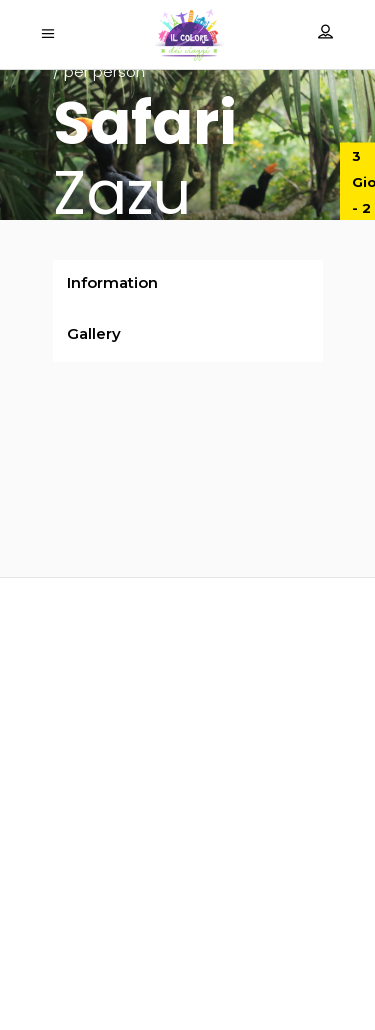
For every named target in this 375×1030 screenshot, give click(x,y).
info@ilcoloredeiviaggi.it (188, 811)
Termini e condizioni (188, 971)
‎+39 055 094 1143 (188, 873)
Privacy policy (187, 919)
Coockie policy (188, 945)
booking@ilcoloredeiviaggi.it (187, 837)
